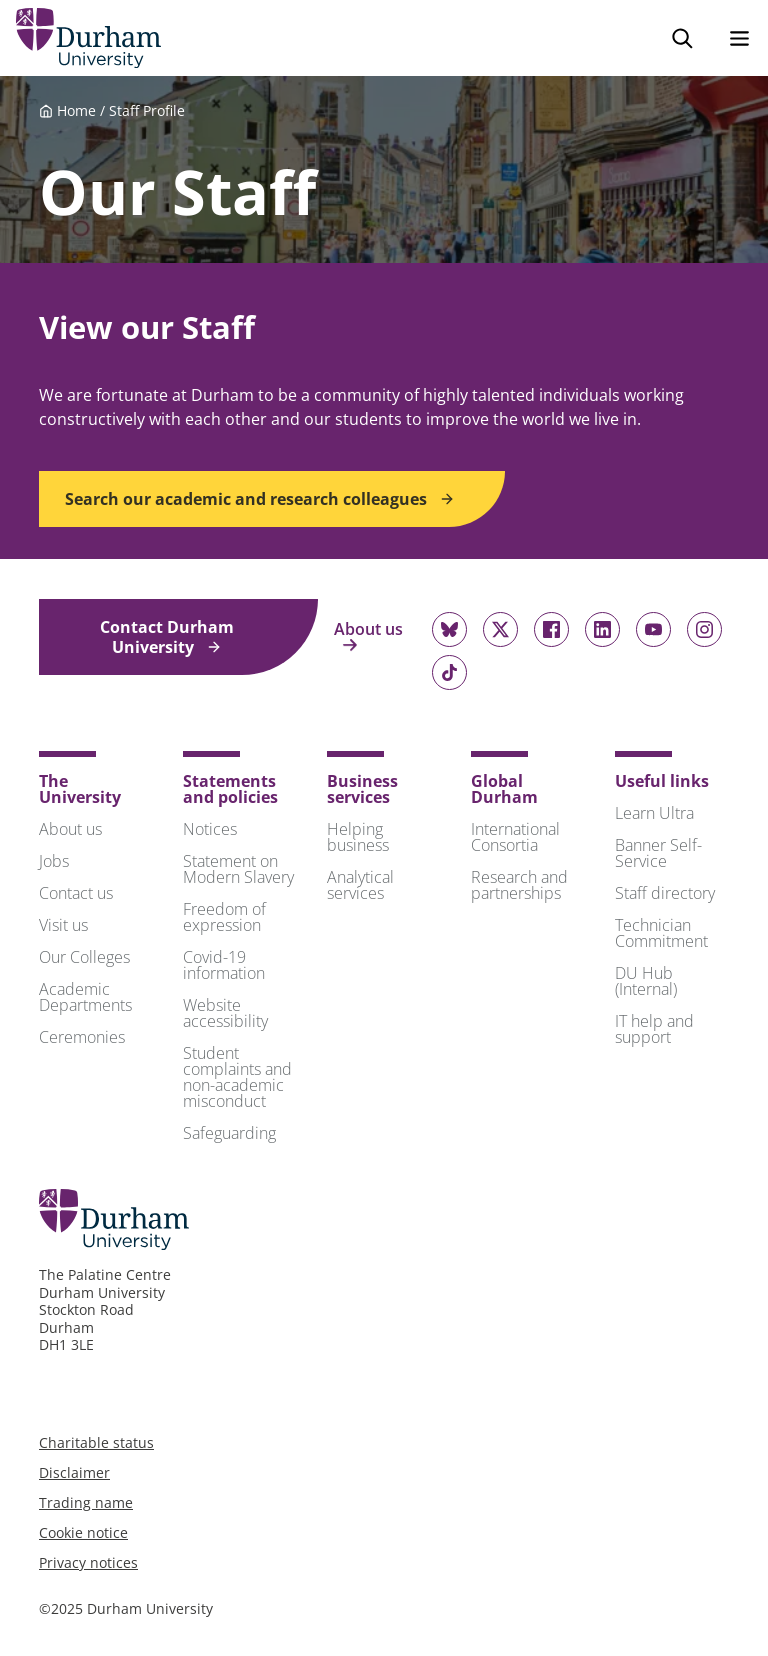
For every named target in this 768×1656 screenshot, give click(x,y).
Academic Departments (85, 997)
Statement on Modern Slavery (238, 869)
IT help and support (654, 1029)
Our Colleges (84, 957)
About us (368, 637)
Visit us (63, 925)
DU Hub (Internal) (646, 981)
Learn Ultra (654, 813)
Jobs (54, 861)
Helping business (358, 837)
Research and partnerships (519, 885)
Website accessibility (225, 1013)
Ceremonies (82, 1037)
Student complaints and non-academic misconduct (237, 1077)
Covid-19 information (224, 965)
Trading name (86, 1502)
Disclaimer (74, 1472)
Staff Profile (147, 110)
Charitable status (96, 1442)
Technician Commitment (661, 933)
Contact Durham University (167, 637)
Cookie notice (83, 1532)
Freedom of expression (224, 917)
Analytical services (360, 885)
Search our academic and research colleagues (260, 499)
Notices (210, 829)
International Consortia (515, 837)
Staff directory (665, 893)
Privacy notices (88, 1562)
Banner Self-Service (658, 853)
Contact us (76, 893)
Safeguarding (229, 1133)
